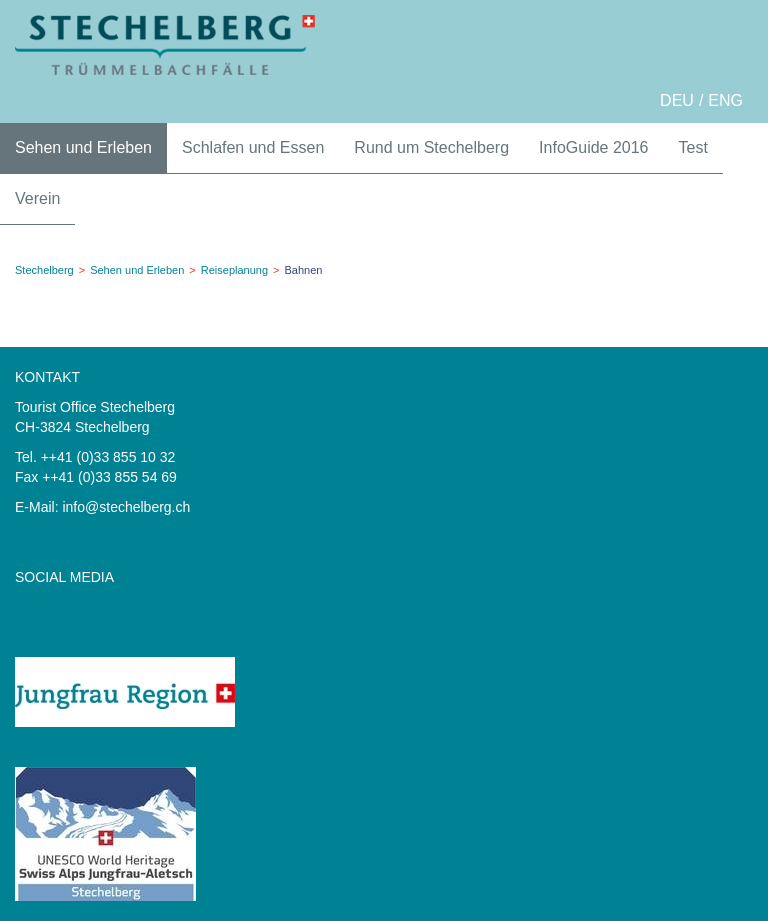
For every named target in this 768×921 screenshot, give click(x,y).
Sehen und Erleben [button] (83, 147)
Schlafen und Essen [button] (253, 147)
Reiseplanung (234, 270)
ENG (725, 100)
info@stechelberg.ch (126, 507)
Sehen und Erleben (137, 270)
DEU (677, 100)
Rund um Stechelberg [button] (431, 147)
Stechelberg (44, 270)
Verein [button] (37, 198)
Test (693, 147)
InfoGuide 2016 (593, 147)
